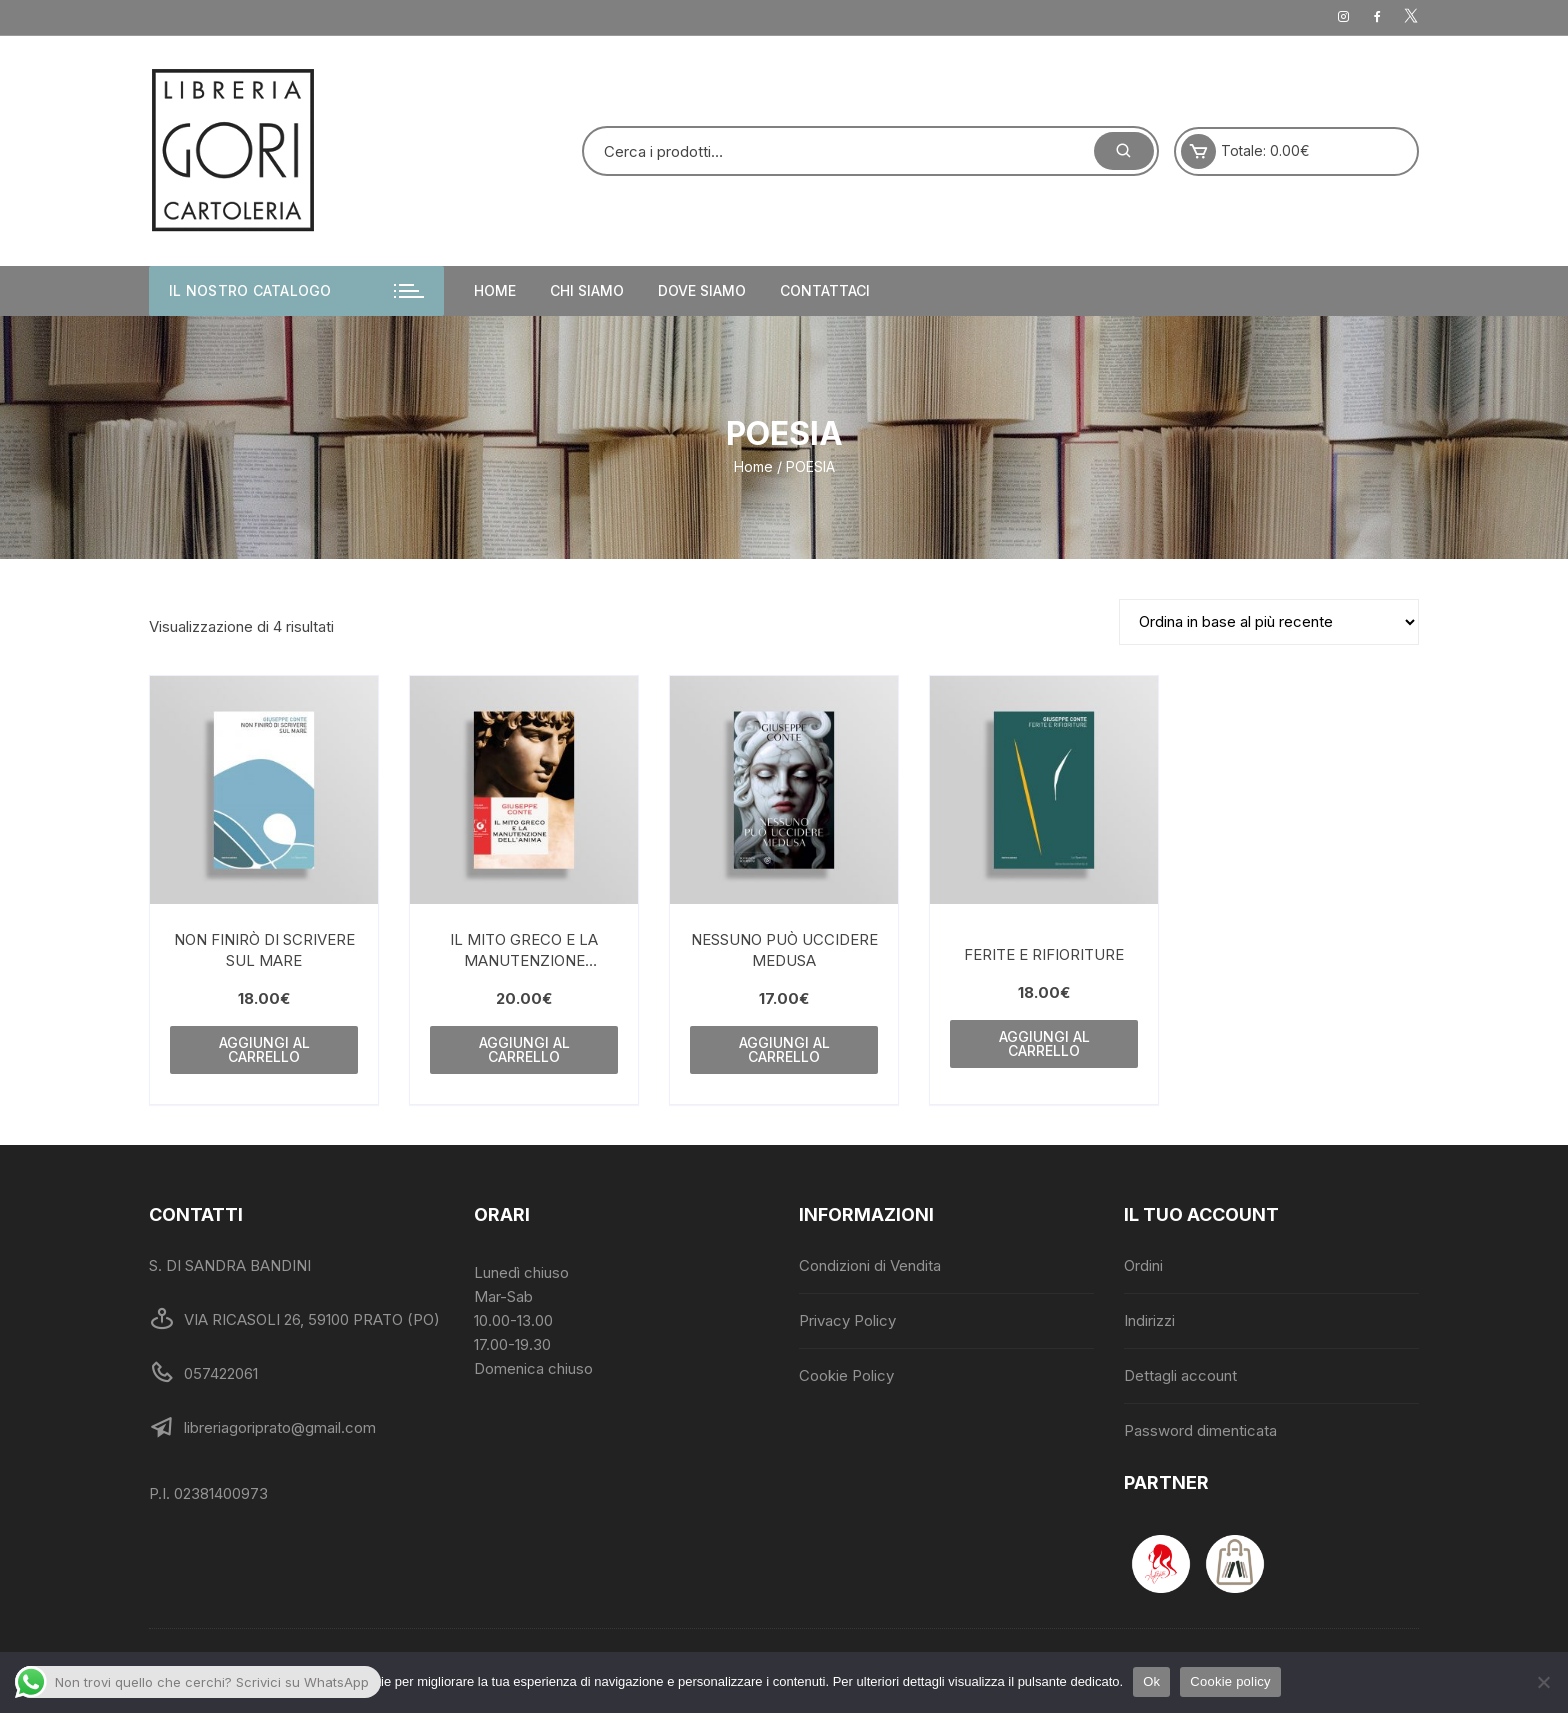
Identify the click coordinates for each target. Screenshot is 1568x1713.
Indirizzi (1149, 1320)
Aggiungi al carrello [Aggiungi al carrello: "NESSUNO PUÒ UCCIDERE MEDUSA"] (784, 1049)
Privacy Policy (847, 1320)
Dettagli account (1180, 1375)
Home (495, 290)
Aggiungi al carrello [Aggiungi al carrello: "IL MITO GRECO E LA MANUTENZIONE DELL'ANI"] (524, 1049)
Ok (1151, 1681)
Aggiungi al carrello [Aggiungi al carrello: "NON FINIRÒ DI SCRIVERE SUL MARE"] (264, 1049)
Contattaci (825, 290)
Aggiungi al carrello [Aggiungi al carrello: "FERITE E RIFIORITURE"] (1044, 1043)
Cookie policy (1230, 1681)
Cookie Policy (846, 1375)
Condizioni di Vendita (870, 1265)
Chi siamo (587, 290)
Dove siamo (702, 290)
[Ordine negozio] (1269, 622)
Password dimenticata (1200, 1430)
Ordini (1143, 1265)
